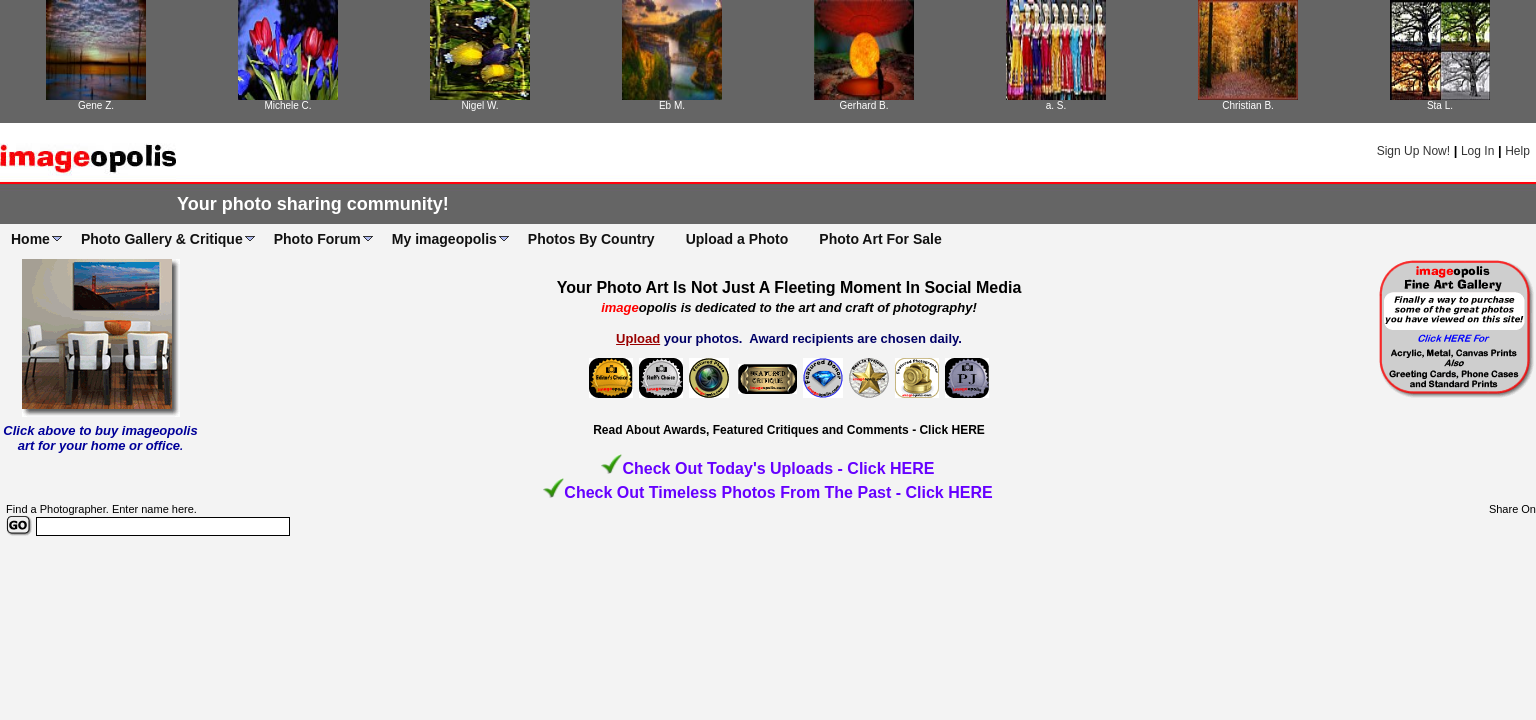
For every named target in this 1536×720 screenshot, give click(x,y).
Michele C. (287, 105)
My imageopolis (444, 239)
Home (30, 239)
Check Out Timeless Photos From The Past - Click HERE (778, 492)
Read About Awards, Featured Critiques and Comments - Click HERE (789, 430)
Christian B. (1248, 105)
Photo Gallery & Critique (162, 239)
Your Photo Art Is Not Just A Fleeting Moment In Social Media (789, 287)
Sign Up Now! (1413, 151)
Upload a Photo (737, 239)
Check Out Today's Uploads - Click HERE (778, 468)
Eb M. (672, 105)
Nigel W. (479, 105)
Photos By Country (591, 239)
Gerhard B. (864, 105)
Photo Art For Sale (880, 239)
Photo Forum (317, 239)
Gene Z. (96, 105)
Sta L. (1440, 105)
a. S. (1056, 105)
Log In (1477, 151)
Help (1517, 151)
